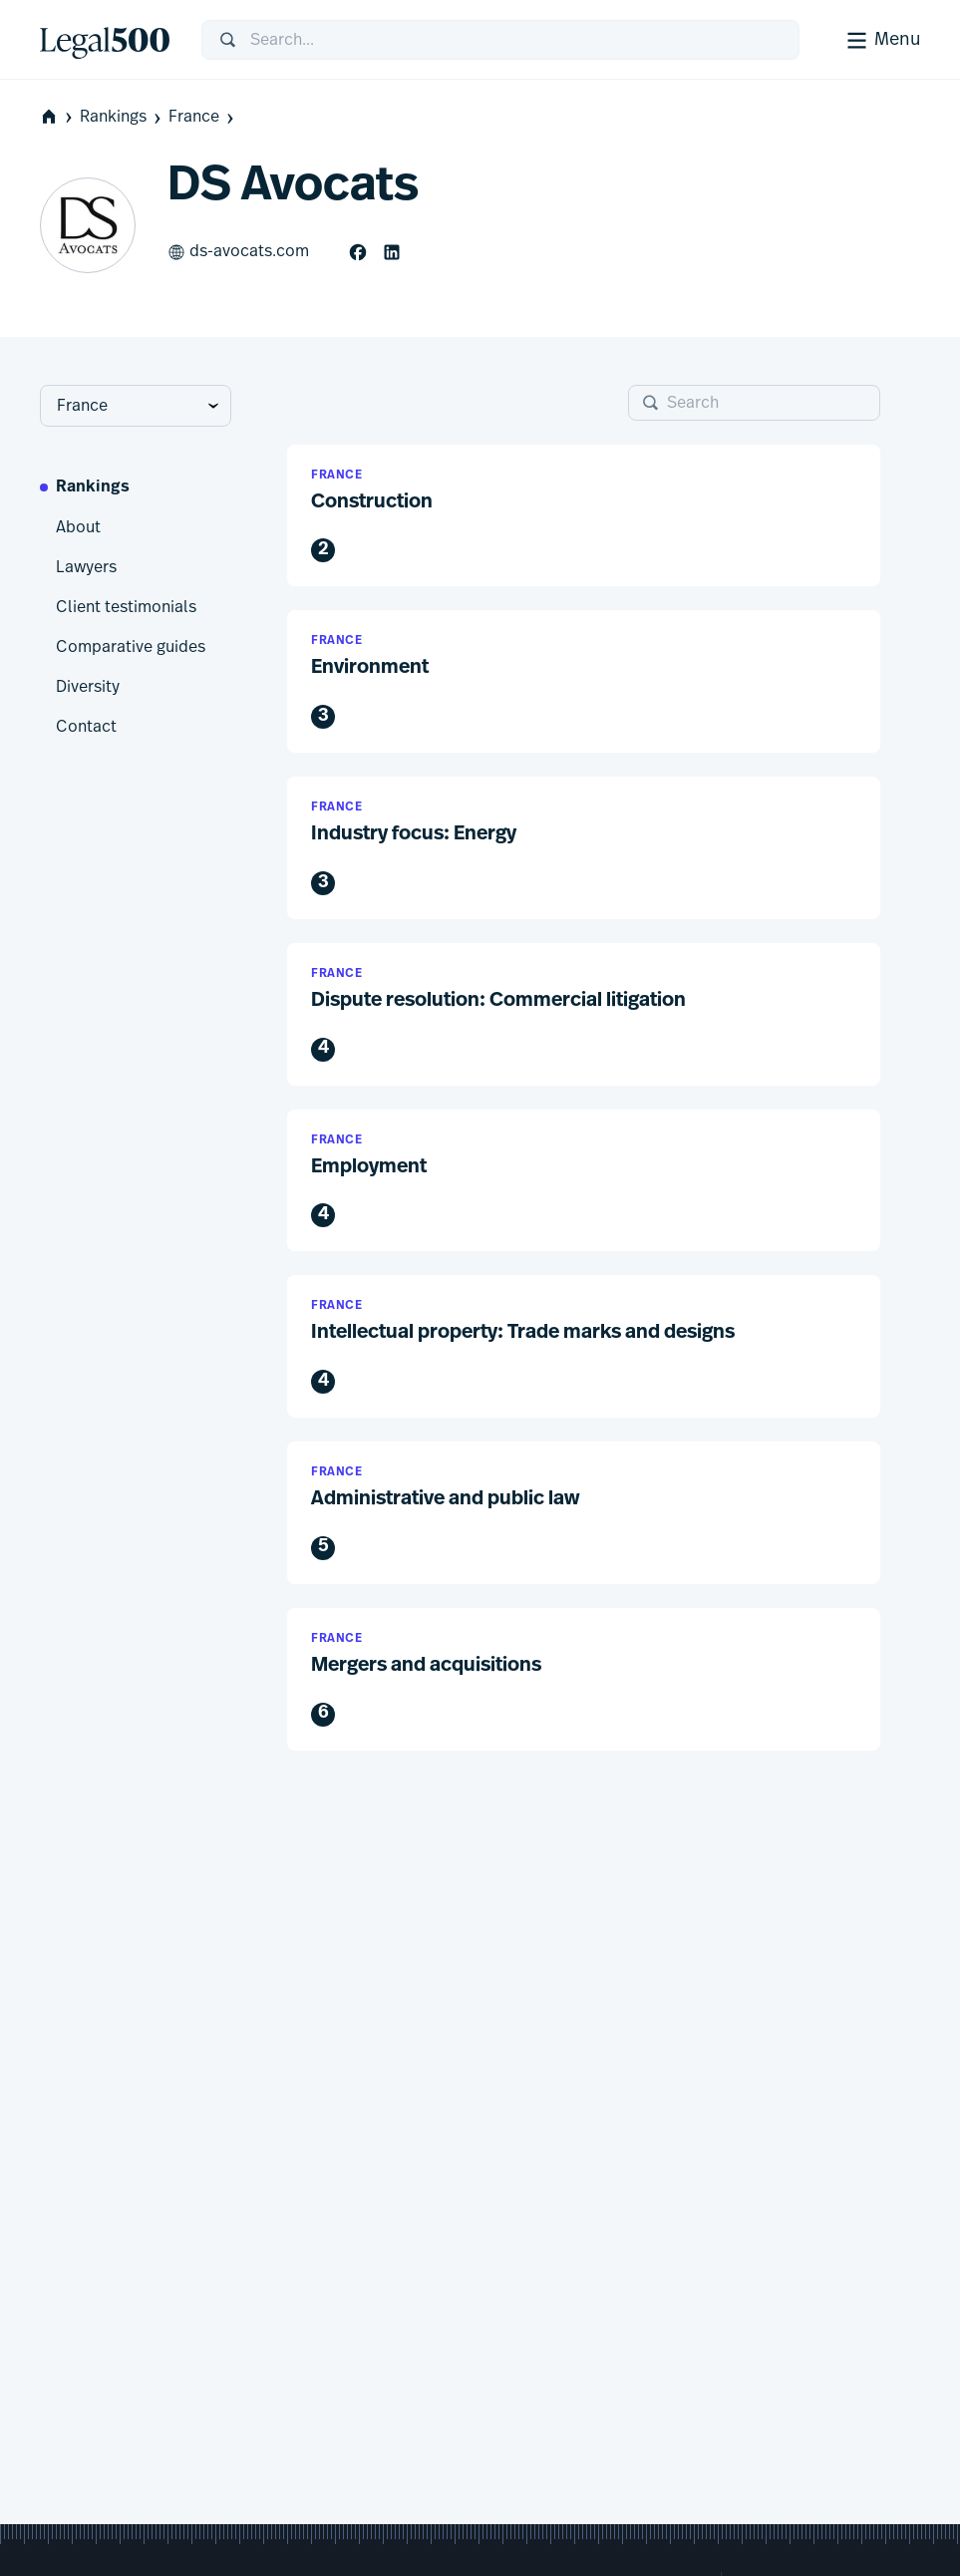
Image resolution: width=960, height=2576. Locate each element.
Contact (86, 727)
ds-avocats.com (238, 252)
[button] (583, 516)
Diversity (88, 687)
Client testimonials (126, 607)
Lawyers (86, 567)
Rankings (122, 117)
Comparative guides (130, 647)
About (78, 527)
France (202, 117)
